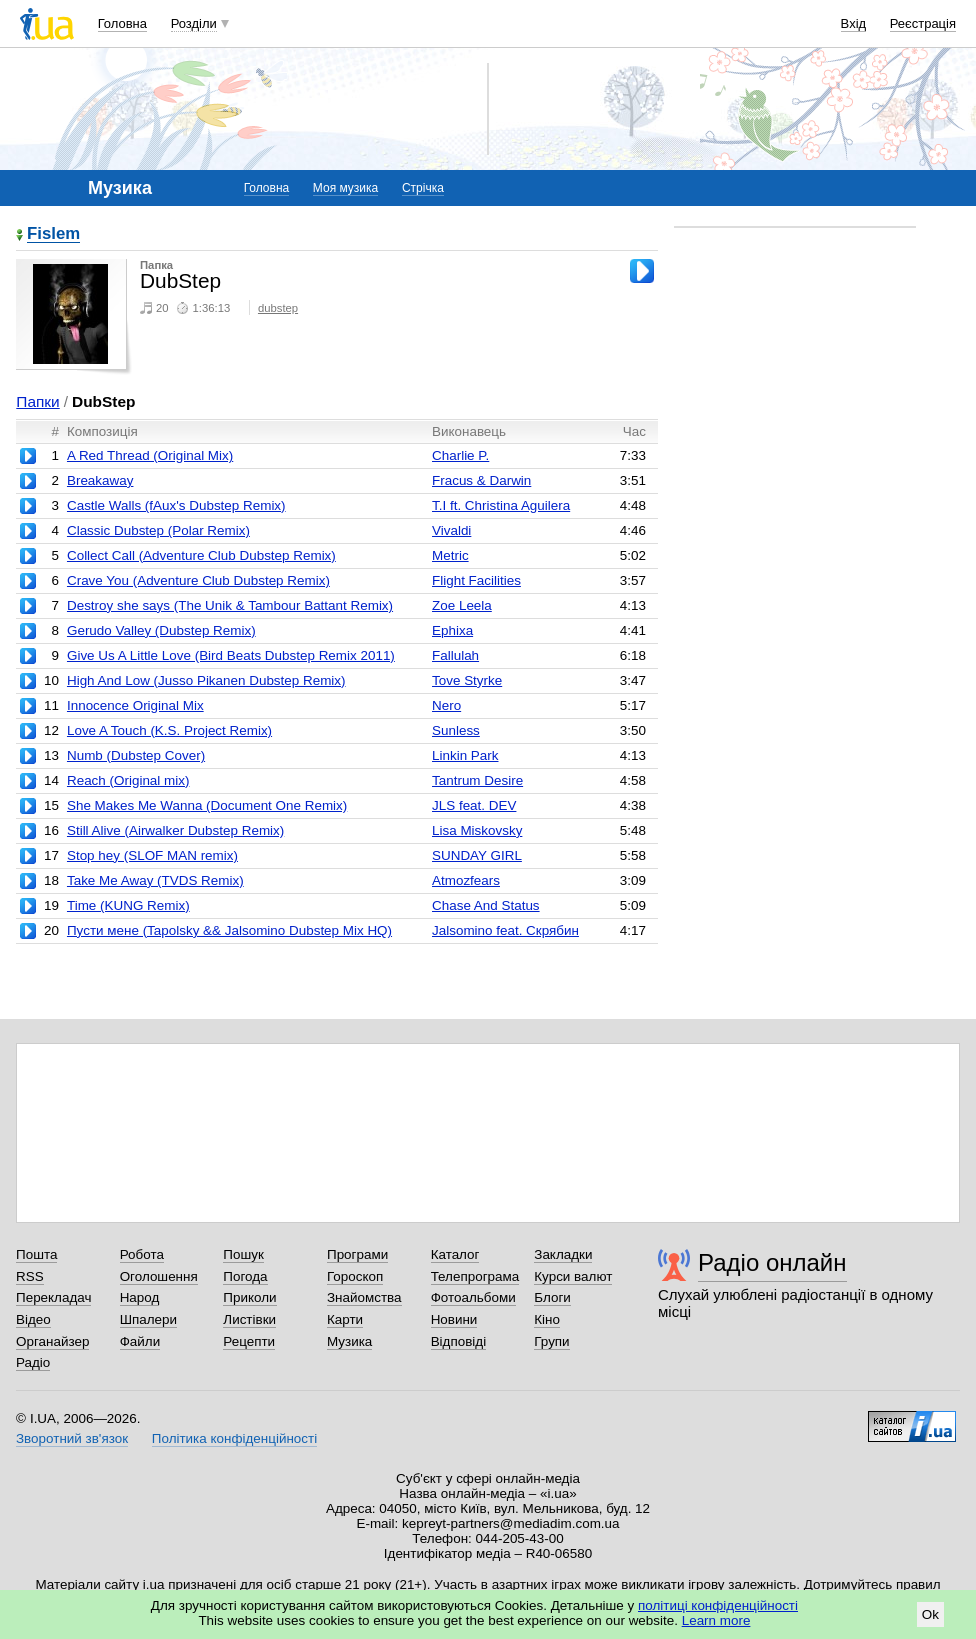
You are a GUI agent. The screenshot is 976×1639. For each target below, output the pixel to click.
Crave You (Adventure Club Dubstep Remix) (198, 580)
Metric (450, 555)
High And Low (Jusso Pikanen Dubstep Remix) (206, 680)
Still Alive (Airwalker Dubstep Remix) (175, 830)
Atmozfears (466, 880)
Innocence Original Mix (135, 705)
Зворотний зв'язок (72, 1438)
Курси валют (573, 1276)
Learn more (716, 1620)
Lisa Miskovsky (477, 830)
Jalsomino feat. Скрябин (505, 930)
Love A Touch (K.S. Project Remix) (169, 730)
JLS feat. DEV (474, 805)
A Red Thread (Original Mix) (150, 455)
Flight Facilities (476, 580)
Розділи (194, 23)
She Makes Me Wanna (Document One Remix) (207, 805)
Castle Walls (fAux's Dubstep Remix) (176, 505)
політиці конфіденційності (718, 1605)
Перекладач (53, 1297)
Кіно (547, 1319)
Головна (122, 23)
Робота (142, 1254)
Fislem (53, 234)
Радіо (33, 1362)
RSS (30, 1276)
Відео (33, 1319)
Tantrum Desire (477, 780)
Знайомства (364, 1297)
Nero (446, 705)
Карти (345, 1319)
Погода (245, 1276)
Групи (551, 1341)
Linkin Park (465, 755)
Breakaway (100, 480)
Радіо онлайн (772, 1262)
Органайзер (52, 1341)
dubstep (278, 308)
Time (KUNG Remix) (128, 905)
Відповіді (459, 1341)
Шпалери (148, 1319)
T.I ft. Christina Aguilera (501, 505)
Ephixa (452, 630)
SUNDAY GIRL (477, 855)
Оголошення (159, 1276)
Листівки (249, 1319)
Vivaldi (451, 530)
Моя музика (345, 188)
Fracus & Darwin (481, 480)
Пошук (243, 1254)
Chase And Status (486, 905)
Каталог (455, 1254)
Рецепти (249, 1341)
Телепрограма (475, 1276)
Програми (357, 1254)
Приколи (249, 1297)
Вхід (854, 23)
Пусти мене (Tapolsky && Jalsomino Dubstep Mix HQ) (229, 930)
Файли (140, 1341)
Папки (37, 401)
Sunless (456, 730)
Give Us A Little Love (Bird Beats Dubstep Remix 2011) (231, 655)
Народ (140, 1297)
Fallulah (455, 655)
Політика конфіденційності (234, 1438)
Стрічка (423, 188)
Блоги (552, 1297)
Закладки (563, 1254)
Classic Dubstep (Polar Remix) (158, 530)
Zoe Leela (462, 605)
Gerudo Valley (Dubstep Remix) (161, 630)
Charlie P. (460, 455)
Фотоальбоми (473, 1297)
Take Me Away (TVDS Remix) (155, 880)
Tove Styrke (467, 680)
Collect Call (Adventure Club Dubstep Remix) (201, 555)
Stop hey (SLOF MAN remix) (152, 855)
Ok (930, 1614)
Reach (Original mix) (128, 780)
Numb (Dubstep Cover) (136, 755)
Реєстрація (923, 23)
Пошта (36, 1254)
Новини (454, 1319)
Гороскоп (355, 1276)
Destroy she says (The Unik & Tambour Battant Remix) (230, 605)
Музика (349, 1341)
